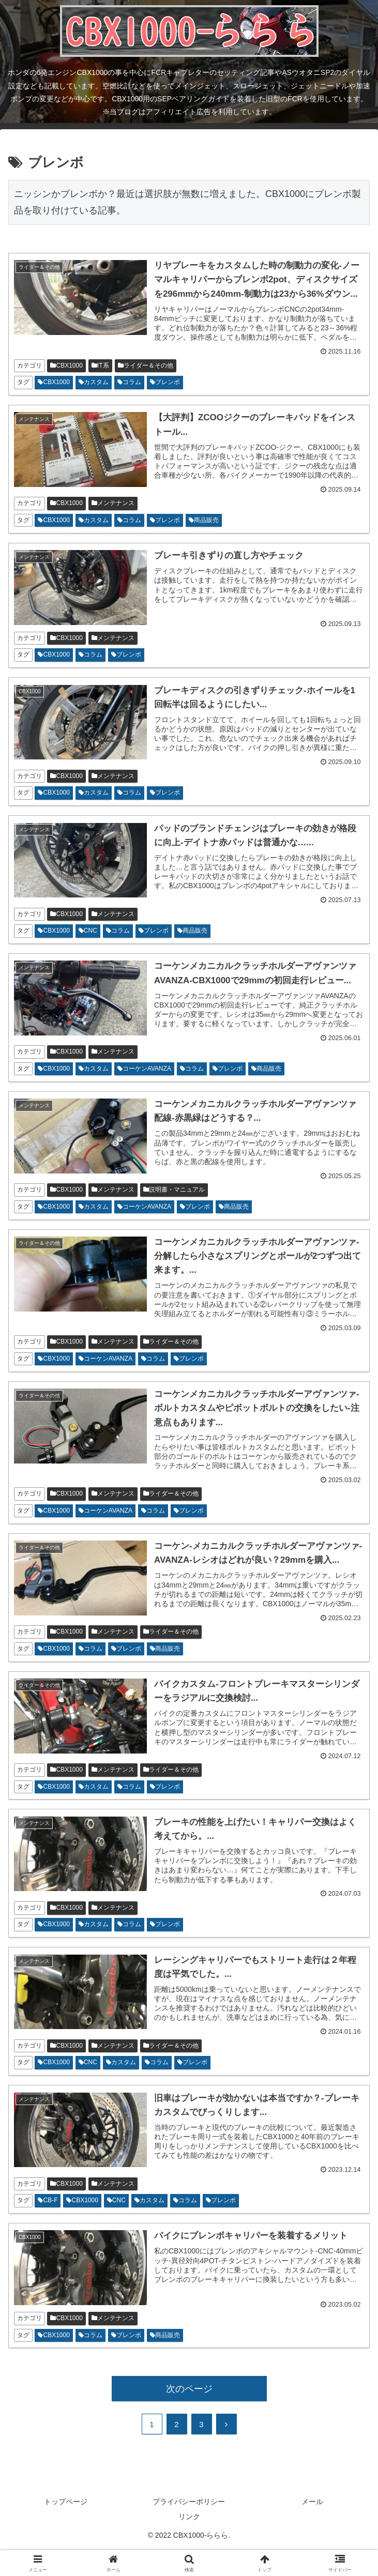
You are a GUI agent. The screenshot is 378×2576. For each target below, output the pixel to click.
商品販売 (204, 520)
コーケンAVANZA (144, 1068)
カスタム (94, 382)
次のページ (189, 2389)
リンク (189, 2516)
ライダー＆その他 (145, 365)
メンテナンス (113, 503)
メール (312, 2501)
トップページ (65, 2501)
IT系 (100, 365)
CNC (88, 930)
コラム (129, 382)
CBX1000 (66, 365)
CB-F (47, 2200)
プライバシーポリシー (189, 2501)
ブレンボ (165, 382)
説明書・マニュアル (174, 1189)
